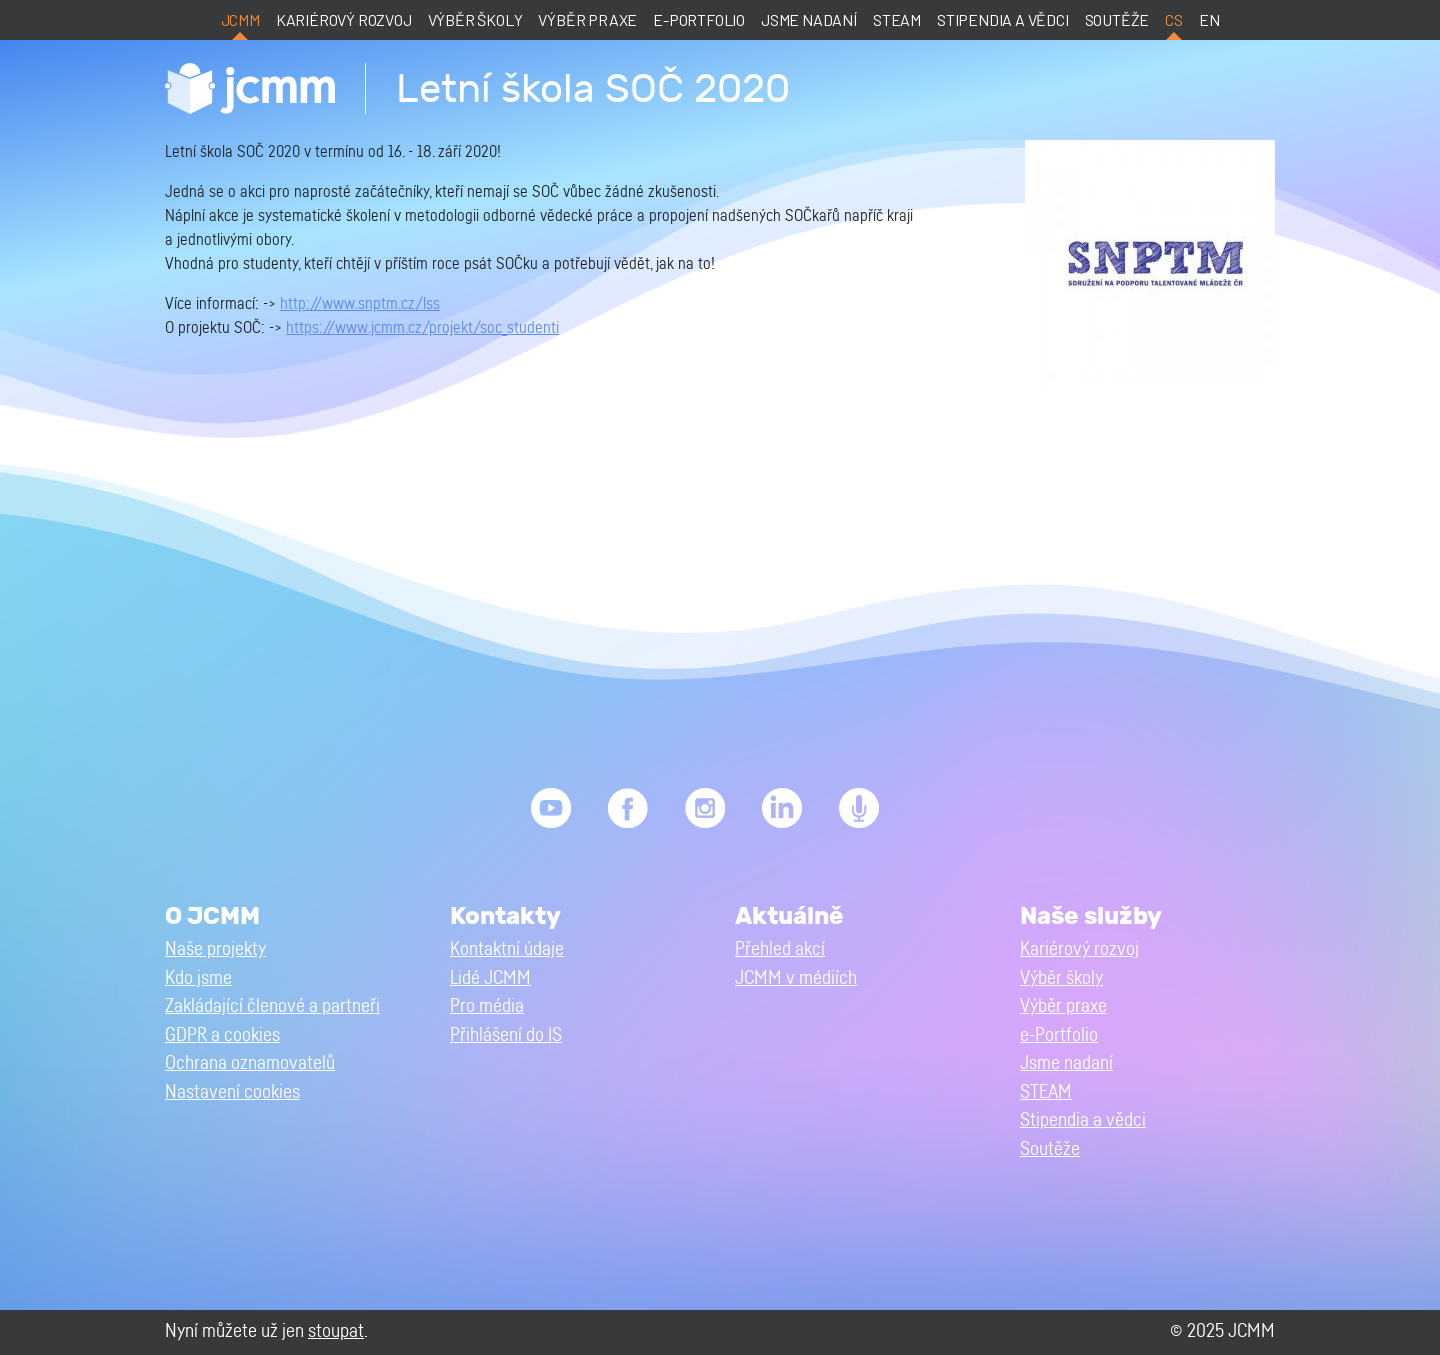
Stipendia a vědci (1003, 19)
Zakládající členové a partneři (272, 1006)
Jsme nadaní (809, 19)
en (1209, 19)
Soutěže (1117, 19)
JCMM (240, 19)
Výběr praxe (587, 19)
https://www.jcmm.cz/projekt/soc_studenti (422, 328)
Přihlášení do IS (506, 1035)
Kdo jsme (198, 978)
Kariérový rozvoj (344, 19)
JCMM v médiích (796, 978)
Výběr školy (475, 19)
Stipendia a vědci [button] (1083, 1120)
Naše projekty (215, 949)
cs (1174, 19)
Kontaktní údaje (507, 949)
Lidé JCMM (490, 978)
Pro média (487, 1006)
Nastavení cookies (232, 1092)
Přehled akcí (780, 949)
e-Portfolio (699, 19)
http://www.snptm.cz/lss (360, 304)
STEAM (897, 19)
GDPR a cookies (222, 1035)
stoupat (336, 1331)
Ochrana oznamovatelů (250, 1063)
